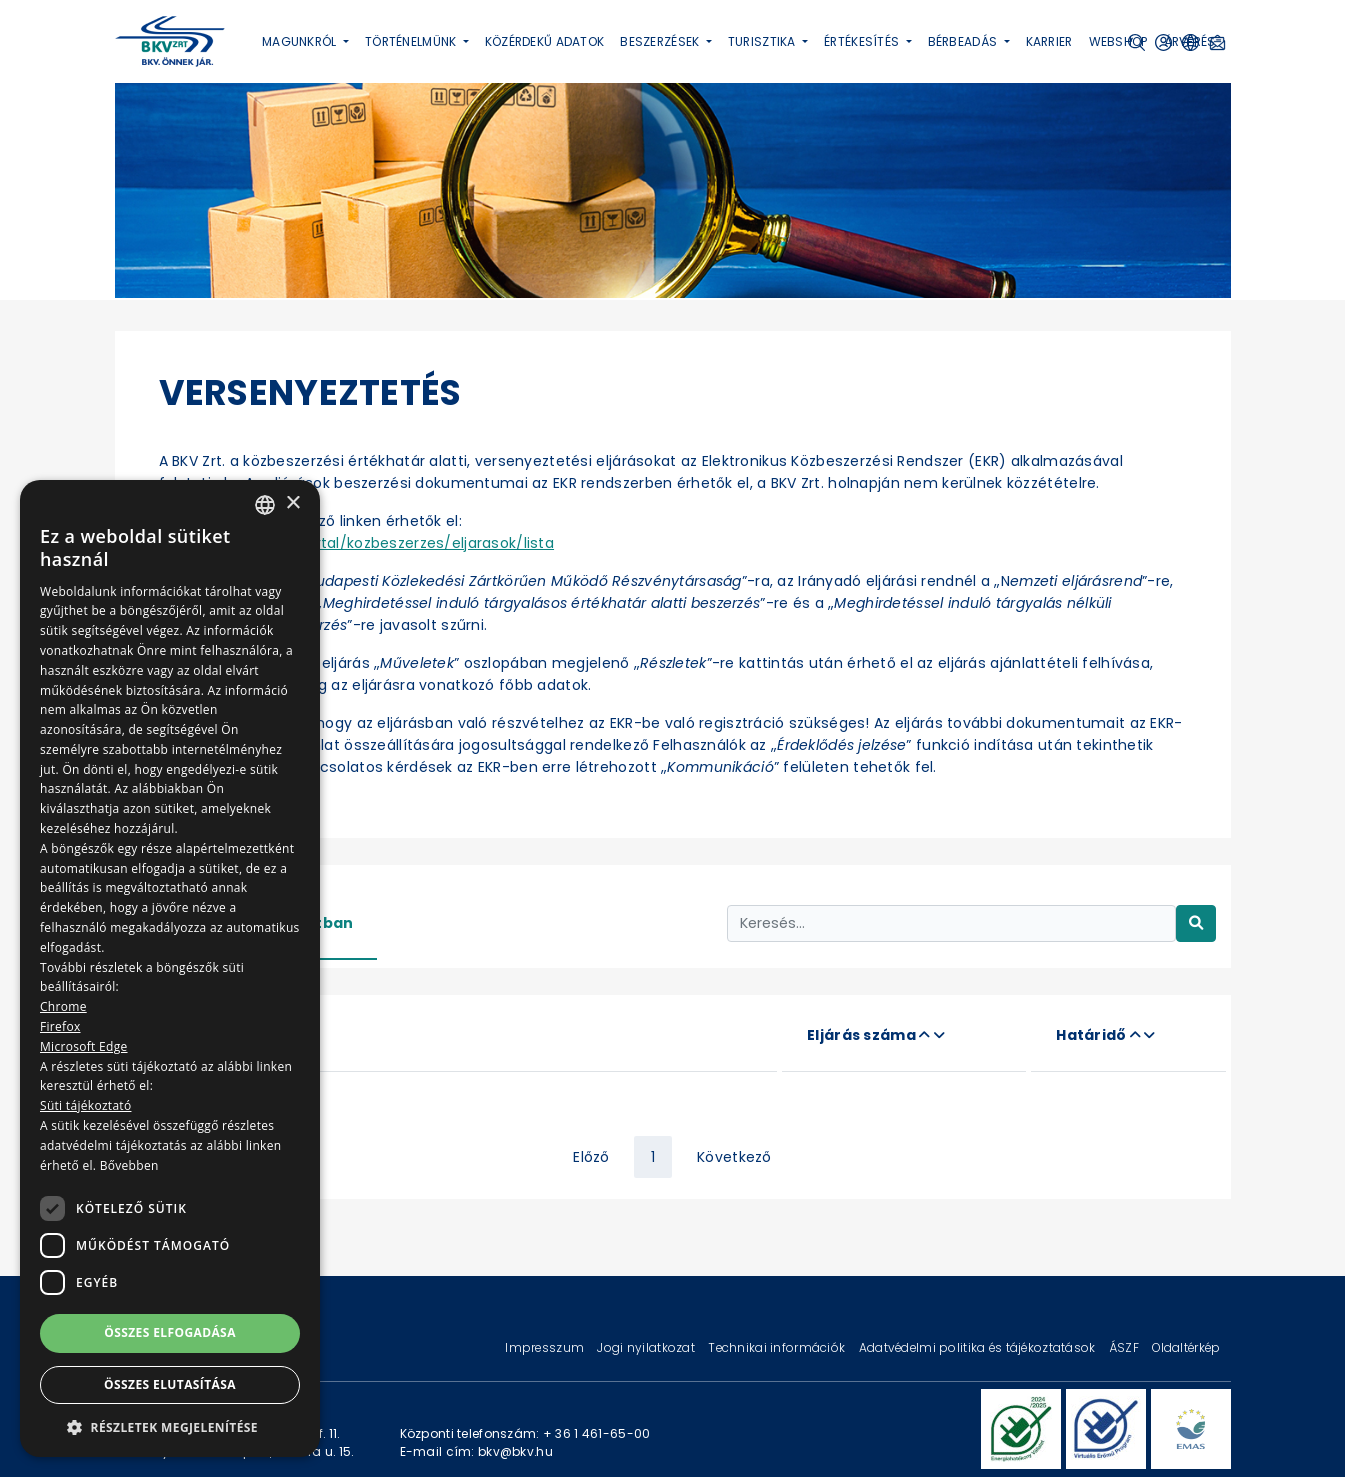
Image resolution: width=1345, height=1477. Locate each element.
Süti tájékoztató (85, 1105)
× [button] (292, 503)
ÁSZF (1125, 1347)
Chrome (63, 1006)
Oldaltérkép (1186, 1347)
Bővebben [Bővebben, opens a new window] (129, 1165)
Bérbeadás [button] (964, 41)
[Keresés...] (951, 923)
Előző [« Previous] (591, 1157)
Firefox (60, 1026)
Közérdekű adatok (545, 41)
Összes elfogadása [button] (170, 1332)
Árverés (1190, 41)
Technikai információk (778, 1347)
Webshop (1118, 41)
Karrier (1049, 41)
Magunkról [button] (301, 41)
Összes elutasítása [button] (170, 1384)
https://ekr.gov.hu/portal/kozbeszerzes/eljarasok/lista (357, 543)
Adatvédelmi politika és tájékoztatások (979, 1347)
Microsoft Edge (84, 1046)
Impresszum (546, 1347)
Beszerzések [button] (661, 41)
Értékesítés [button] (863, 41)
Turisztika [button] (763, 41)
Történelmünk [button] (412, 41)
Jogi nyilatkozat (647, 1347)
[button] (170, 1427)
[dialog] (170, 968)
